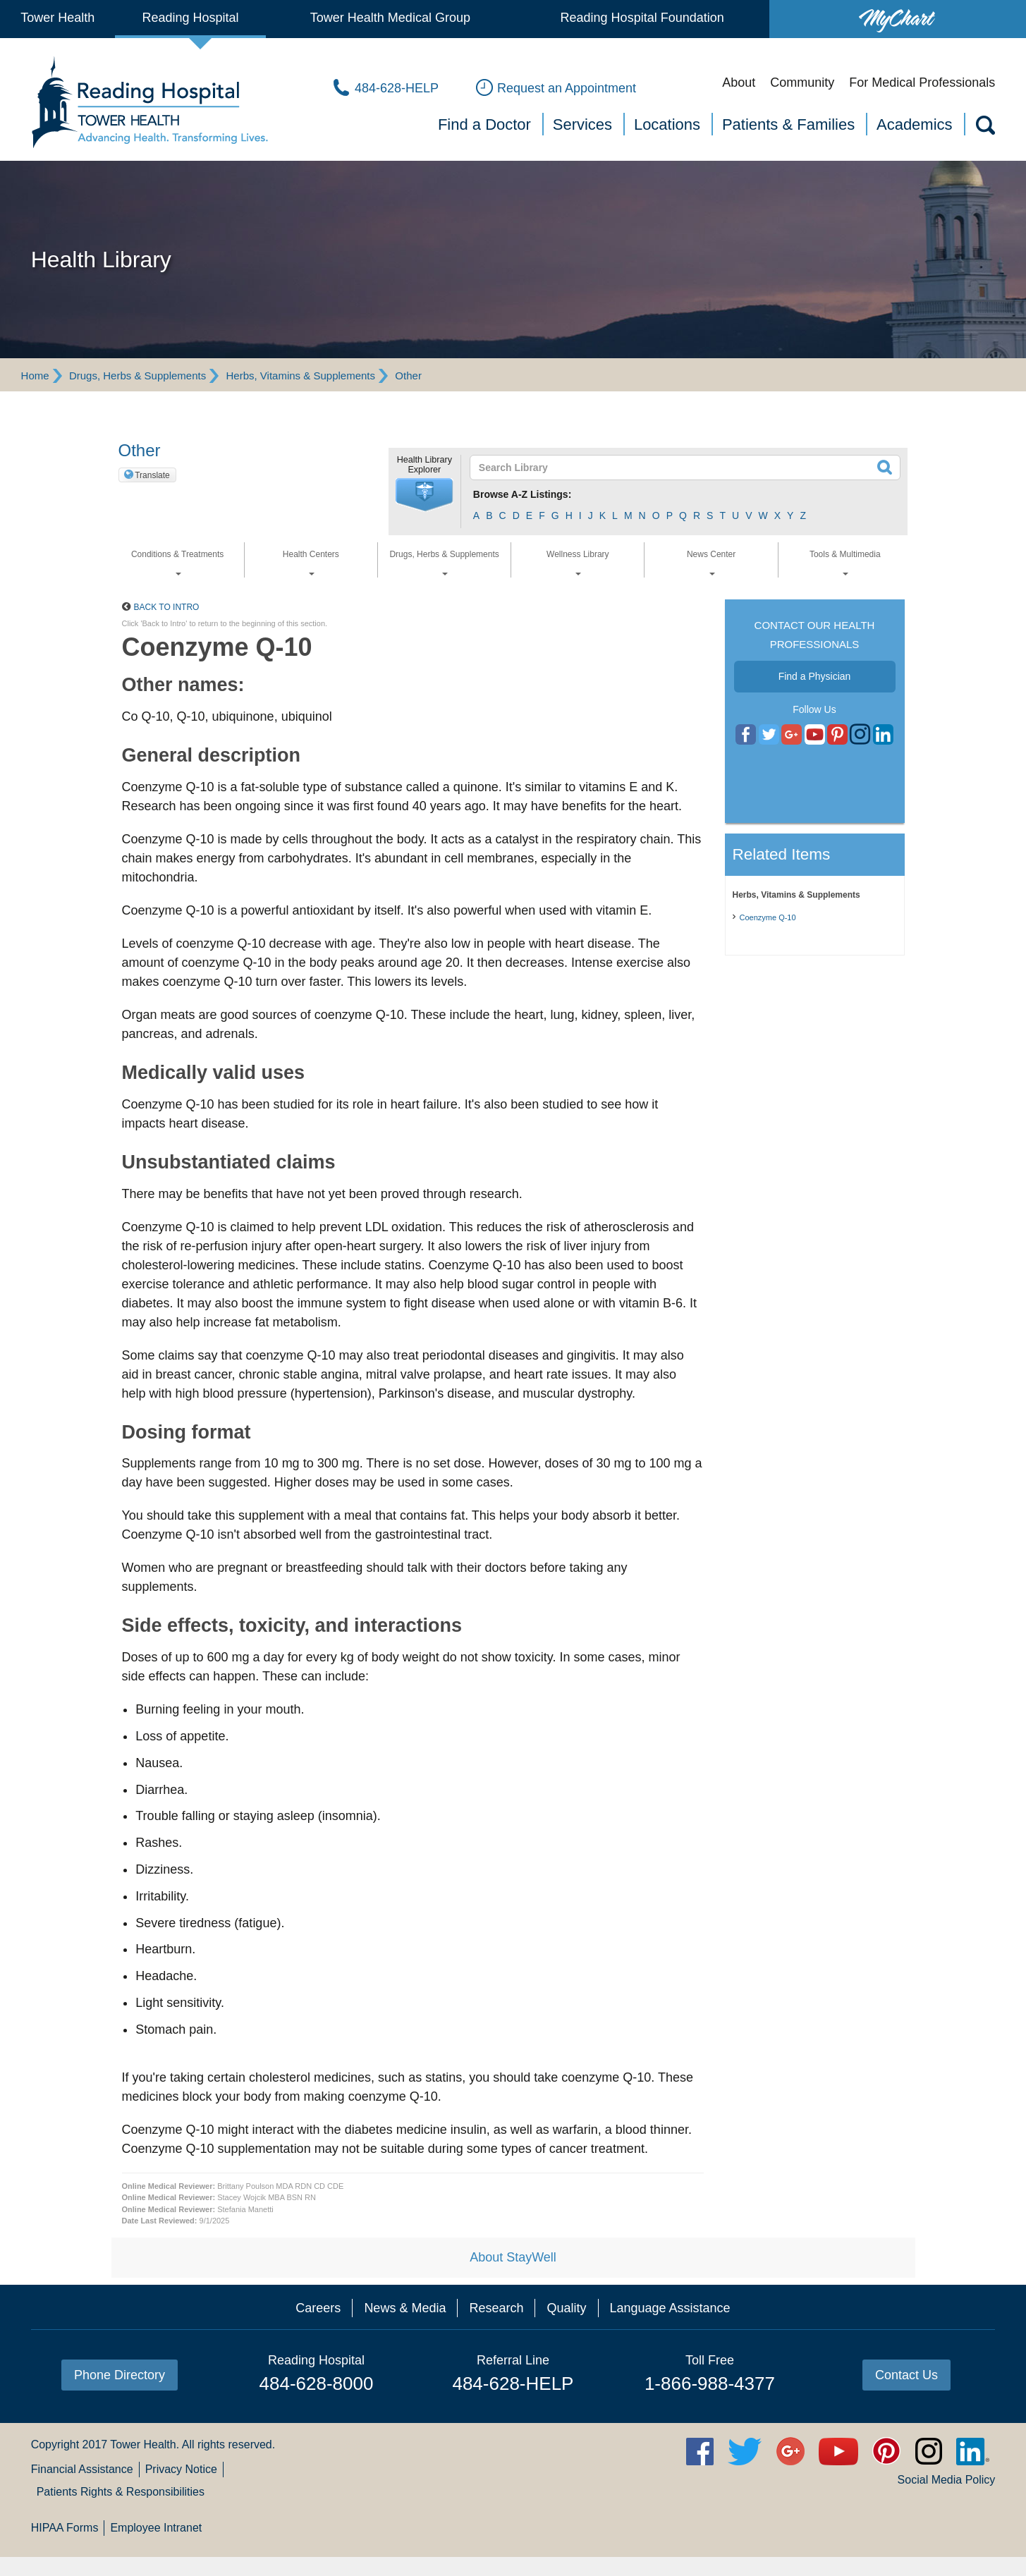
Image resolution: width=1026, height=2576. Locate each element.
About (738, 82)
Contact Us (906, 2375)
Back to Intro (167, 607)
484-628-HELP (512, 2383)
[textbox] (676, 468)
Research (496, 2308)
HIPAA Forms (65, 2528)
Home (35, 375)
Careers (318, 2308)
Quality (566, 2308)
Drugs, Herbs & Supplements (137, 375)
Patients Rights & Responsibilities (120, 2492)
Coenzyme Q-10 (768, 917)
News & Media (405, 2308)
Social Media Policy (947, 2480)
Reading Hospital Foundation (642, 18)
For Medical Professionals (922, 82)
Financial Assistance (82, 2469)
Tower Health (57, 18)
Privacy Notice (181, 2469)
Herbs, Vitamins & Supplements (301, 375)
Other (408, 375)
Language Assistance (670, 2308)
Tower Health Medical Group (390, 18)
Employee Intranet (156, 2528)
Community (802, 82)
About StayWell (513, 2257)
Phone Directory (119, 2375)
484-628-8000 (316, 2383)
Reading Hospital (190, 18)
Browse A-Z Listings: (522, 494)
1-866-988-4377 (710, 2383)
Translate (152, 475)
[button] (424, 495)
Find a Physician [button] (814, 676)
